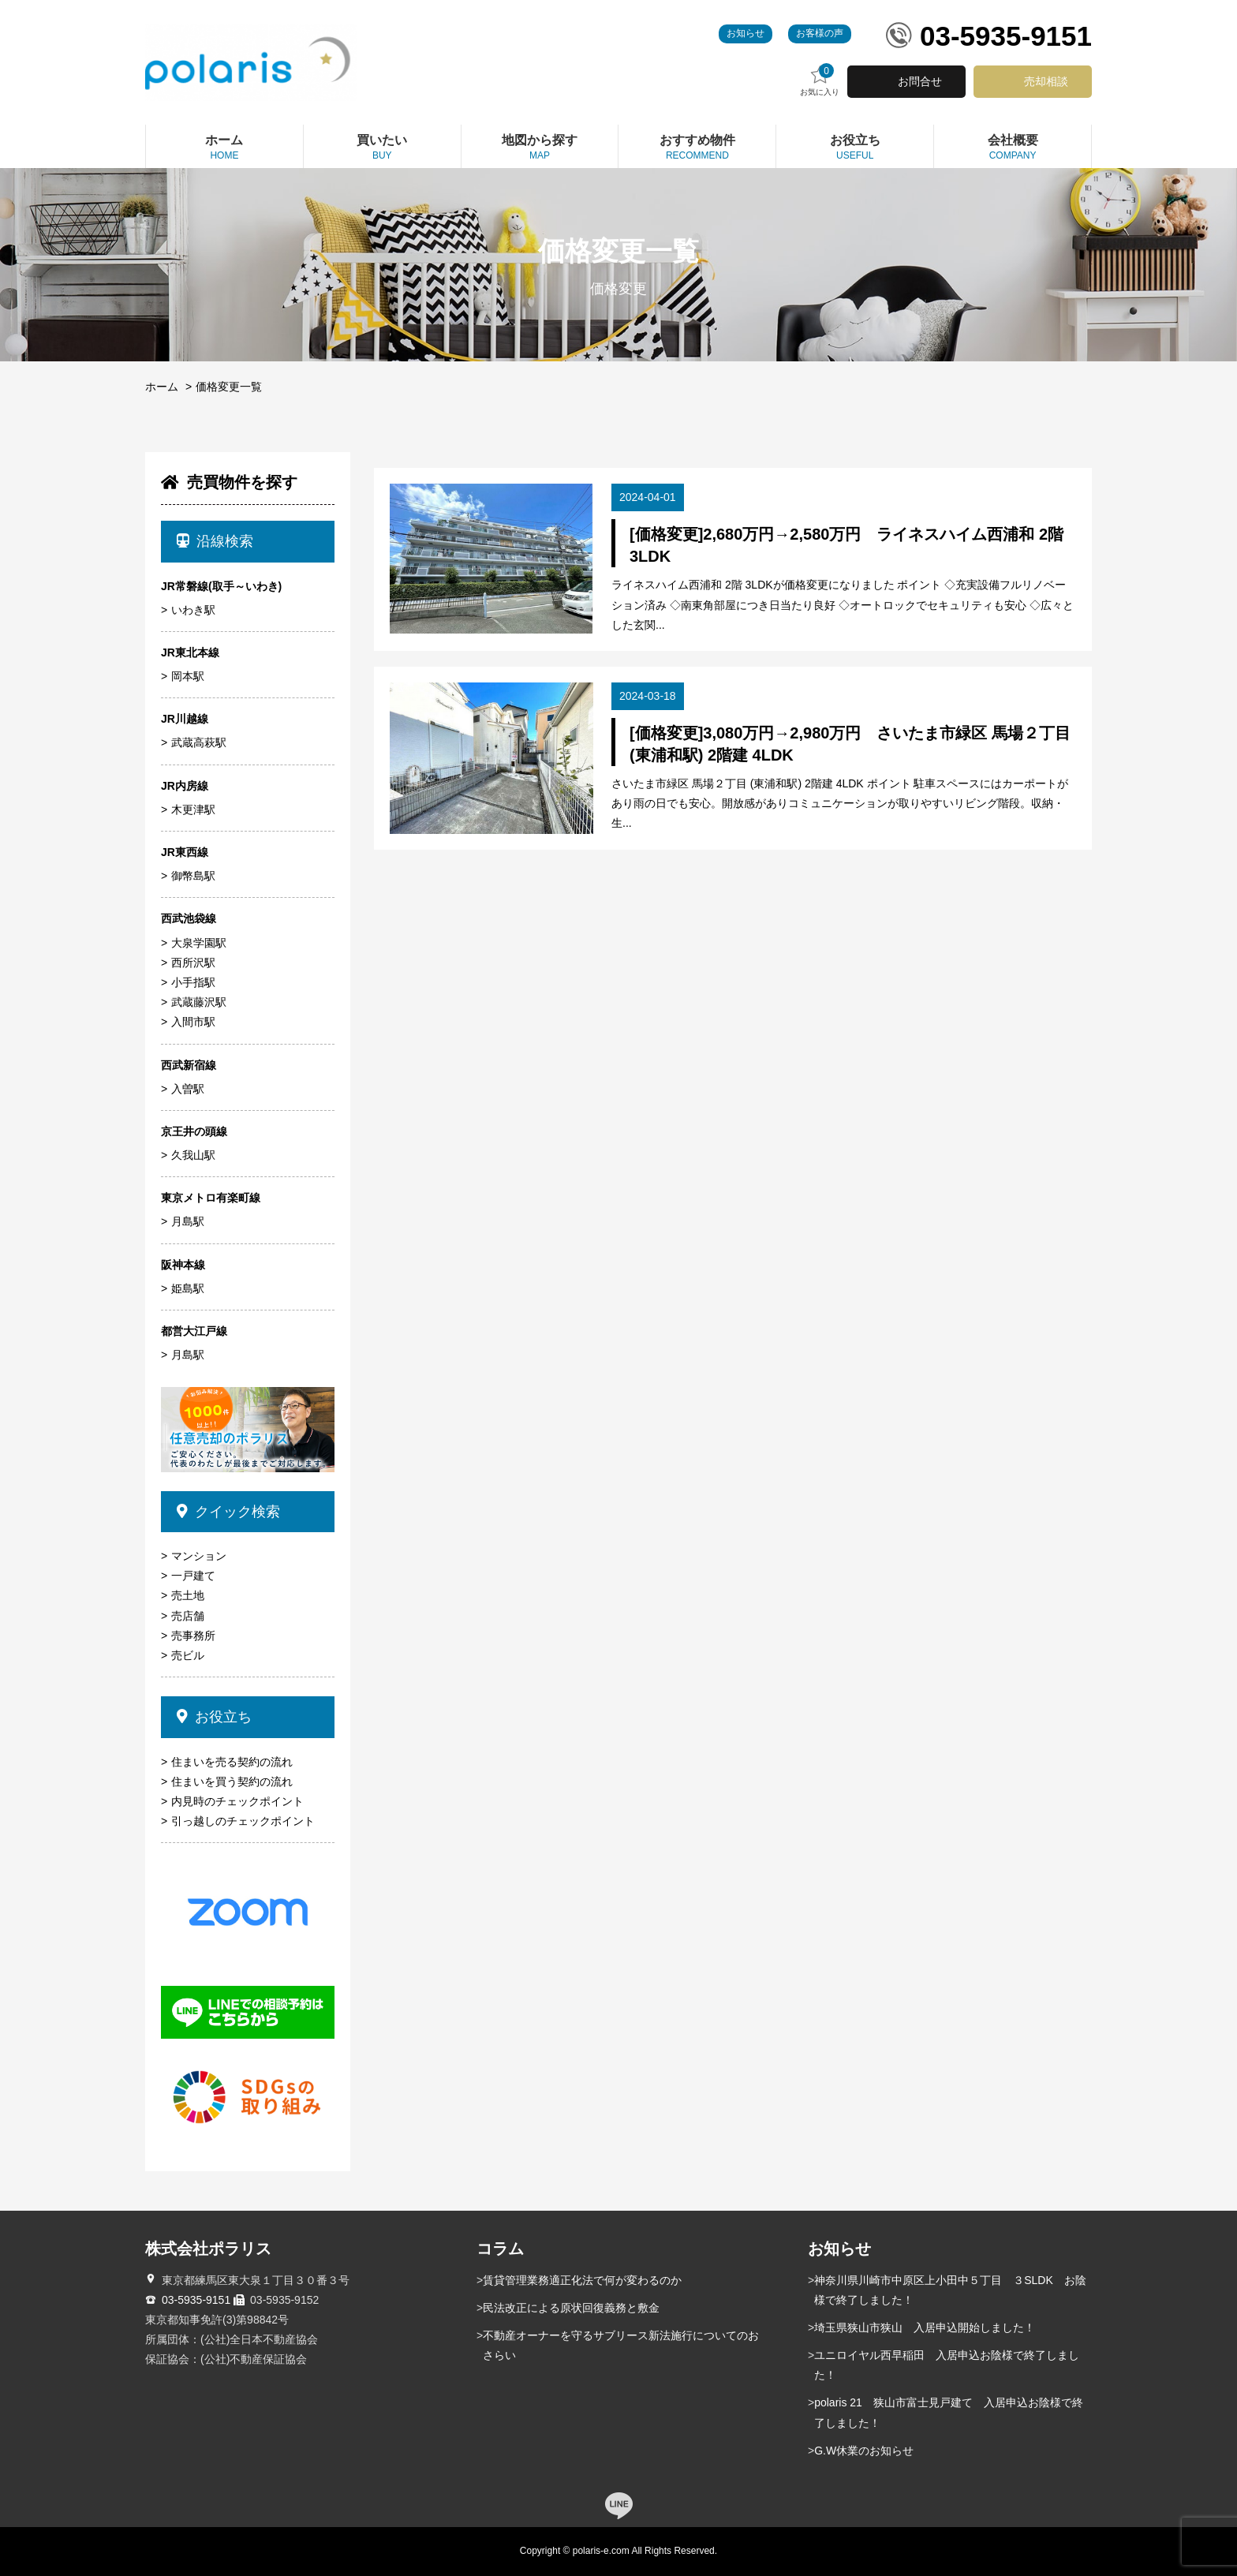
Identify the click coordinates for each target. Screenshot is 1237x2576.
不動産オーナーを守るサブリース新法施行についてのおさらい (621, 2345)
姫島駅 (187, 1288)
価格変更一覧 (229, 386)
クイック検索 (228, 1512)
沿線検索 (215, 541)
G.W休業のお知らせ (864, 2450)
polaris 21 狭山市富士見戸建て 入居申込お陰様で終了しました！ (948, 2412)
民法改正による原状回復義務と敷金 (571, 2307)
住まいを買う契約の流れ (232, 1781)
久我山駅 (193, 1155)
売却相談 (1046, 81)
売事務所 (193, 1635)
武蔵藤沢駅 (198, 1002)
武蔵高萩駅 (198, 742)
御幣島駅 (193, 875)
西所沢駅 (193, 962)
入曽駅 (187, 1088)
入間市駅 (193, 1021)
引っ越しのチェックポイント (243, 1821)
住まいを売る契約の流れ (232, 1761)
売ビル (187, 1655)
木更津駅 (193, 809)
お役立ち (214, 1717)
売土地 (187, 1595)
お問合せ (920, 81)
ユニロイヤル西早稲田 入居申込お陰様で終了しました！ (946, 2365)
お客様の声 (819, 33)
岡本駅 (187, 676)
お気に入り (819, 80)
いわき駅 (193, 610)
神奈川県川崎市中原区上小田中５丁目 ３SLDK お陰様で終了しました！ (950, 2290)
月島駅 (187, 1221)
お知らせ (745, 33)
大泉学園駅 (198, 943)
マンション (198, 1556)
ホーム (161, 386)
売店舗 (187, 1616)
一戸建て (193, 1575)
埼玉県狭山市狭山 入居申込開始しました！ (924, 2327)
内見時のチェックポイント (237, 1801)
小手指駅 (193, 982)
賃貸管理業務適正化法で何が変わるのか (582, 2280)
